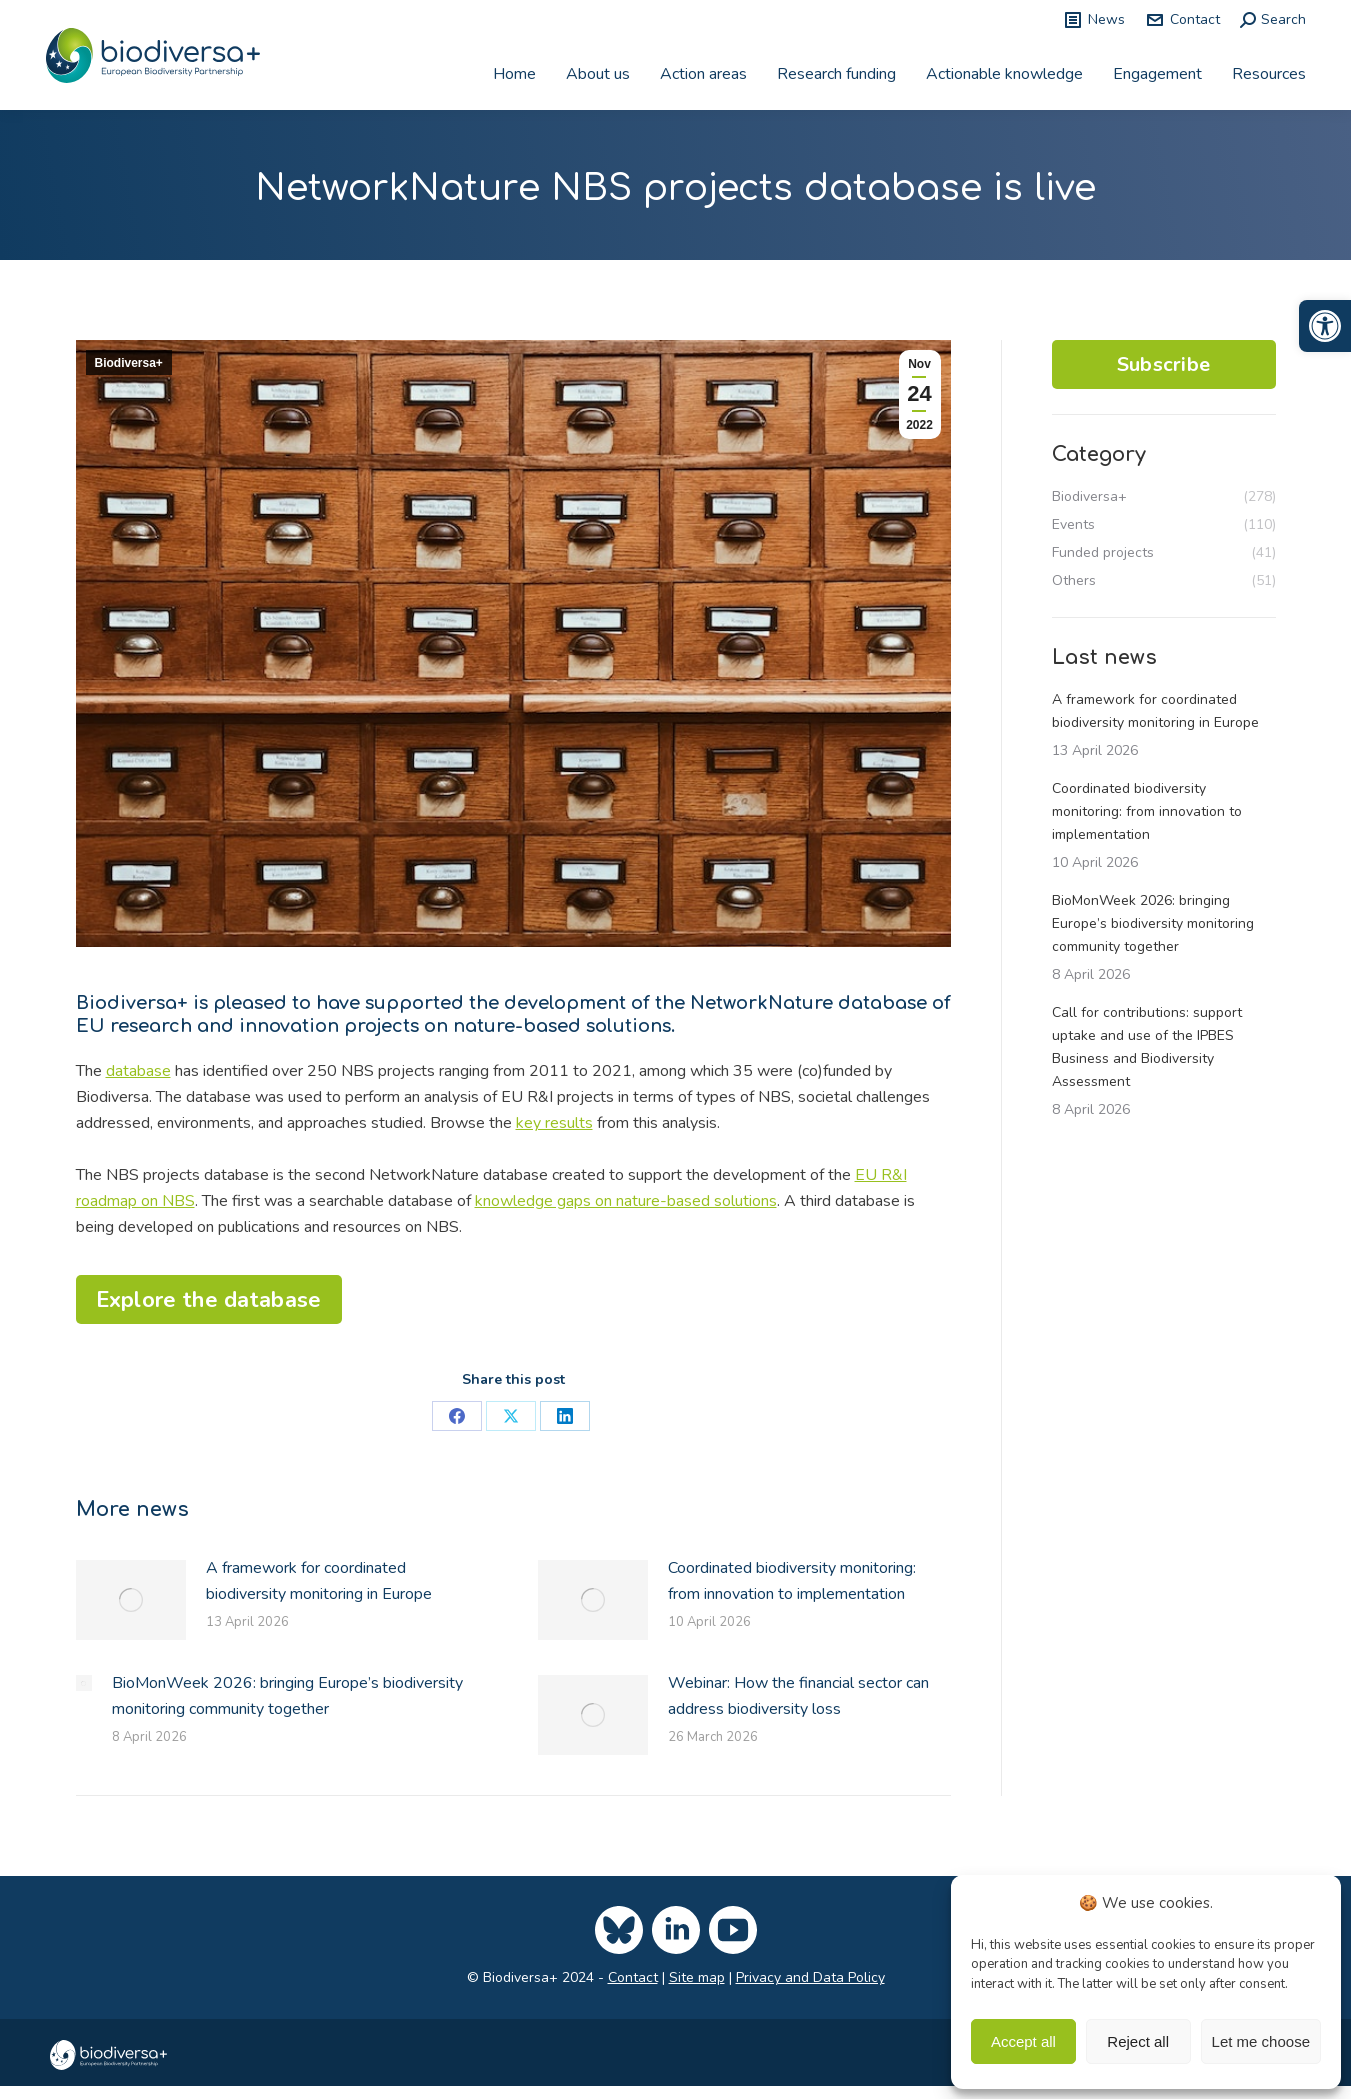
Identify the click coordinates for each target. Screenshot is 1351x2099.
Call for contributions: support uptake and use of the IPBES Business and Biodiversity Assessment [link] (1147, 1047)
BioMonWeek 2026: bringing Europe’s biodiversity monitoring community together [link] (287, 1696)
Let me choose (1261, 2041)
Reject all (1138, 2041)
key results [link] (554, 1123)
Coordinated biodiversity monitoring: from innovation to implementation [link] (792, 1581)
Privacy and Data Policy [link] (810, 1977)
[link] (1325, 326)
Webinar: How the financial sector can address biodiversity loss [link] (798, 1696)
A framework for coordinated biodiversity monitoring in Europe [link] (319, 1581)
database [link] (138, 1071)
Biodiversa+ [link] (129, 363)
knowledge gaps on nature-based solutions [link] (626, 1201)
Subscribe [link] (1164, 364)
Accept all (1023, 2041)
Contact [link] (1182, 20)
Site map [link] (697, 1977)
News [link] (1094, 20)
